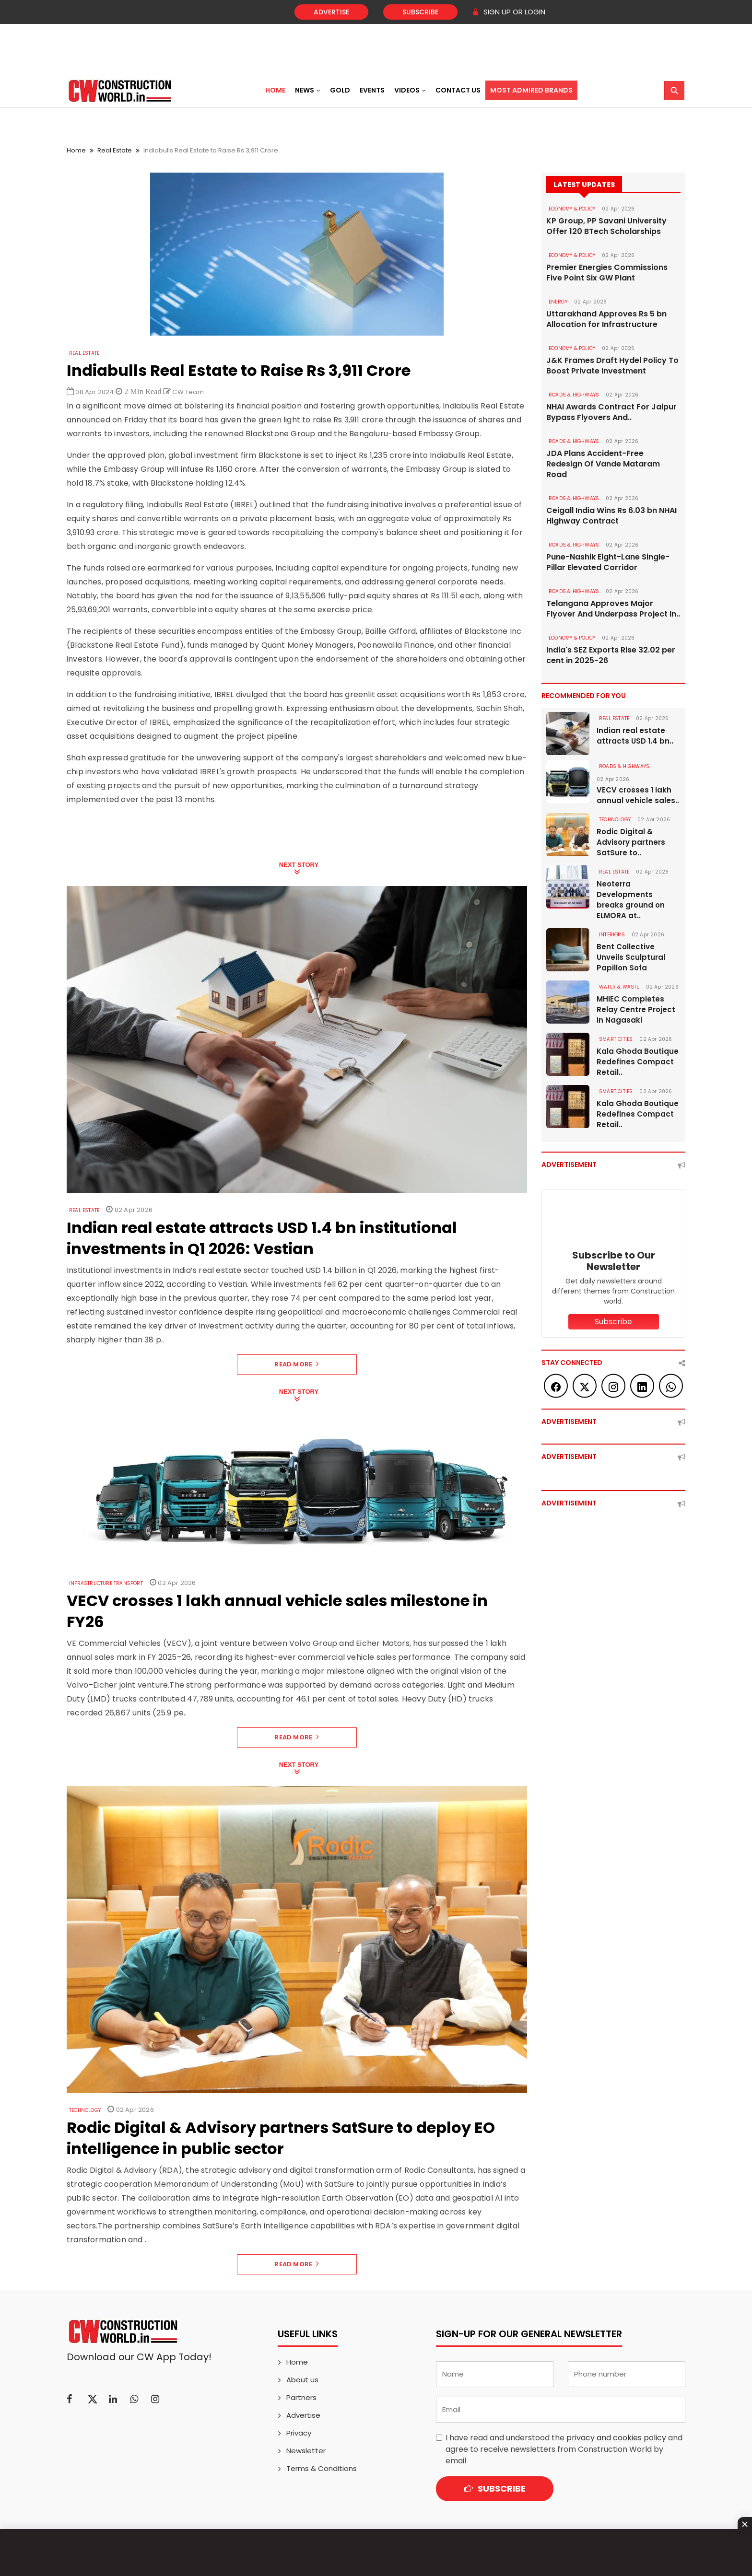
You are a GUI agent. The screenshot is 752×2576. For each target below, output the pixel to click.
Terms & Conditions (321, 2468)
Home (275, 90)
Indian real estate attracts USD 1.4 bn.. (635, 735)
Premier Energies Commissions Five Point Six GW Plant (607, 272)
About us (302, 2380)
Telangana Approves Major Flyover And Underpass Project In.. (613, 608)
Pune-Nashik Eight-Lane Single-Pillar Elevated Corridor (608, 562)
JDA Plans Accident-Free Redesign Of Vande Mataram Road (603, 464)
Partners (301, 2397)
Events (372, 90)
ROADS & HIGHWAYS (574, 394)
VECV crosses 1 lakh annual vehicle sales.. (638, 795)
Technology (85, 2110)
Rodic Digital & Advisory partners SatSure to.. (631, 842)
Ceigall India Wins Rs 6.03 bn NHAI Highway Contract (611, 515)
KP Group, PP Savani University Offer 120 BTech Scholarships (606, 226)
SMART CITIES (616, 1039)
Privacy (298, 2433)
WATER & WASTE (619, 987)
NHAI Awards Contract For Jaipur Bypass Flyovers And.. (611, 412)
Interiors (612, 934)
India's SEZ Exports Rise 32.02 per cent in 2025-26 (610, 655)
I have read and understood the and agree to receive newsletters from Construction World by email (564, 2449)
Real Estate (114, 150)
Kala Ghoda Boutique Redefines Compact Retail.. (638, 1061)
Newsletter (306, 2451)
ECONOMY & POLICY (572, 208)
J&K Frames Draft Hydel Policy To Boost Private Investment (612, 365)
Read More (296, 1364)
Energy (558, 301)
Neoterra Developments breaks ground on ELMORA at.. (631, 900)
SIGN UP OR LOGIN (508, 12)
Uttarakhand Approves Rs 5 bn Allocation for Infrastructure (606, 319)
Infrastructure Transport (106, 1583)
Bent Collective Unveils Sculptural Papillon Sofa (631, 957)
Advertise (331, 12)
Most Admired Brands (531, 90)
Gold (340, 90)
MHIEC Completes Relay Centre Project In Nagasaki (636, 1009)
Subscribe (420, 12)
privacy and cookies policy (616, 2437)
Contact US (458, 90)
